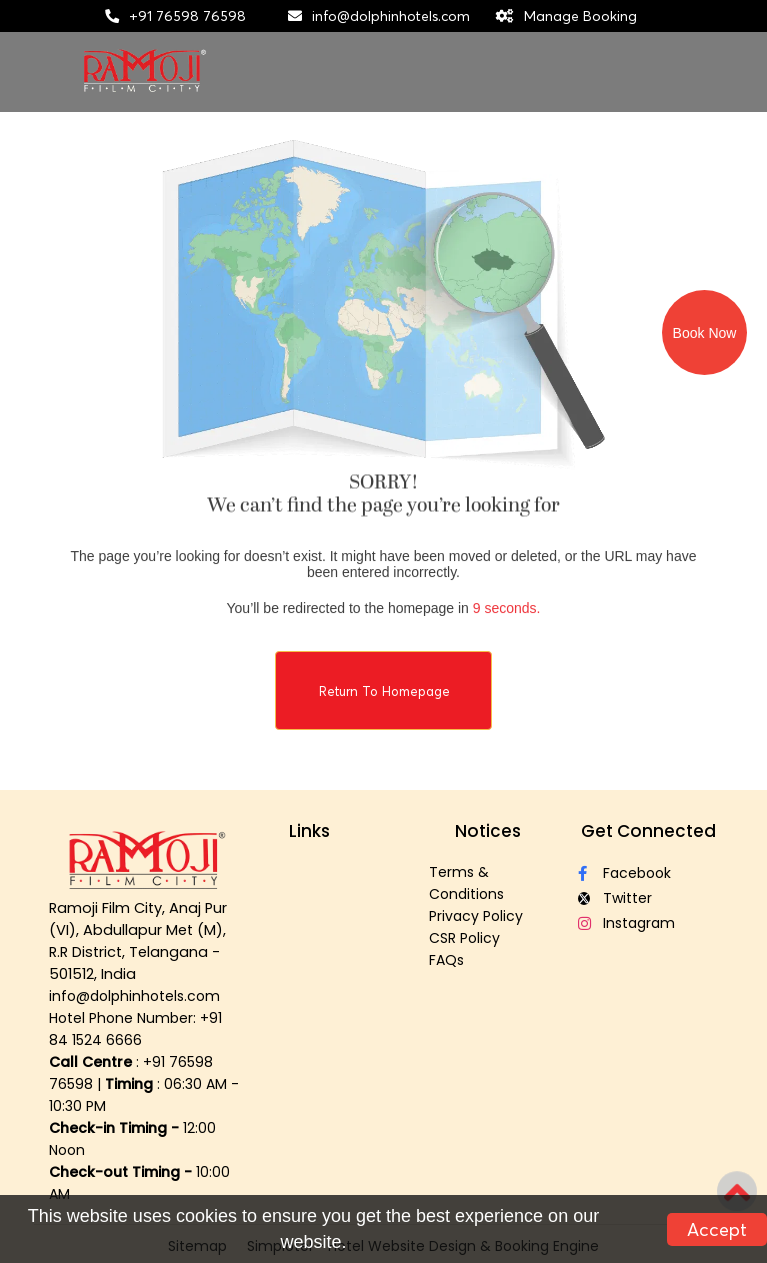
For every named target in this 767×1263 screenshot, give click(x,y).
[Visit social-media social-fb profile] (648, 873)
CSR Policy (464, 938)
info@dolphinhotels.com (391, 16)
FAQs (446, 960)
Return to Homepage (384, 691)
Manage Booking (580, 16)
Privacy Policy (476, 916)
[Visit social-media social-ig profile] (648, 923)
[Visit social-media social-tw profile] (648, 898)
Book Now (705, 333)
